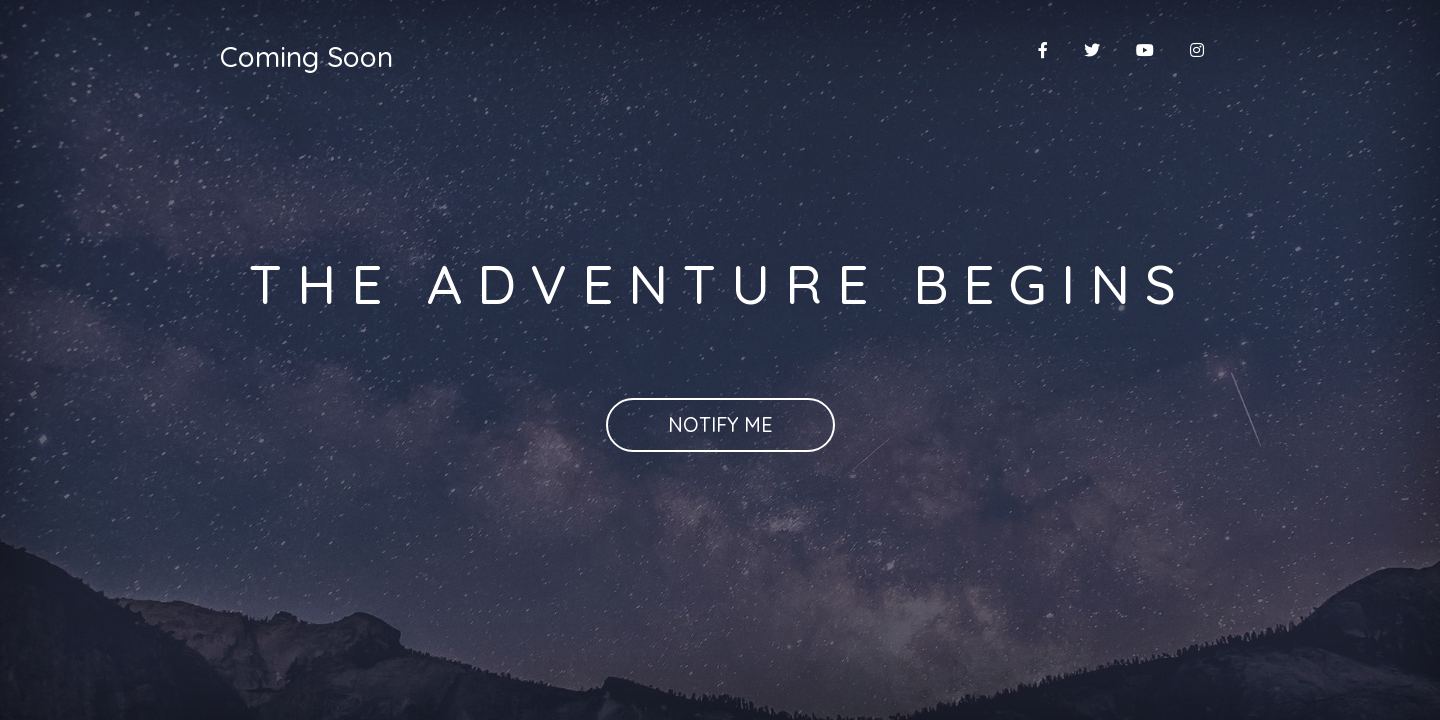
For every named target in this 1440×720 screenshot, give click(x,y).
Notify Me (720, 424)
